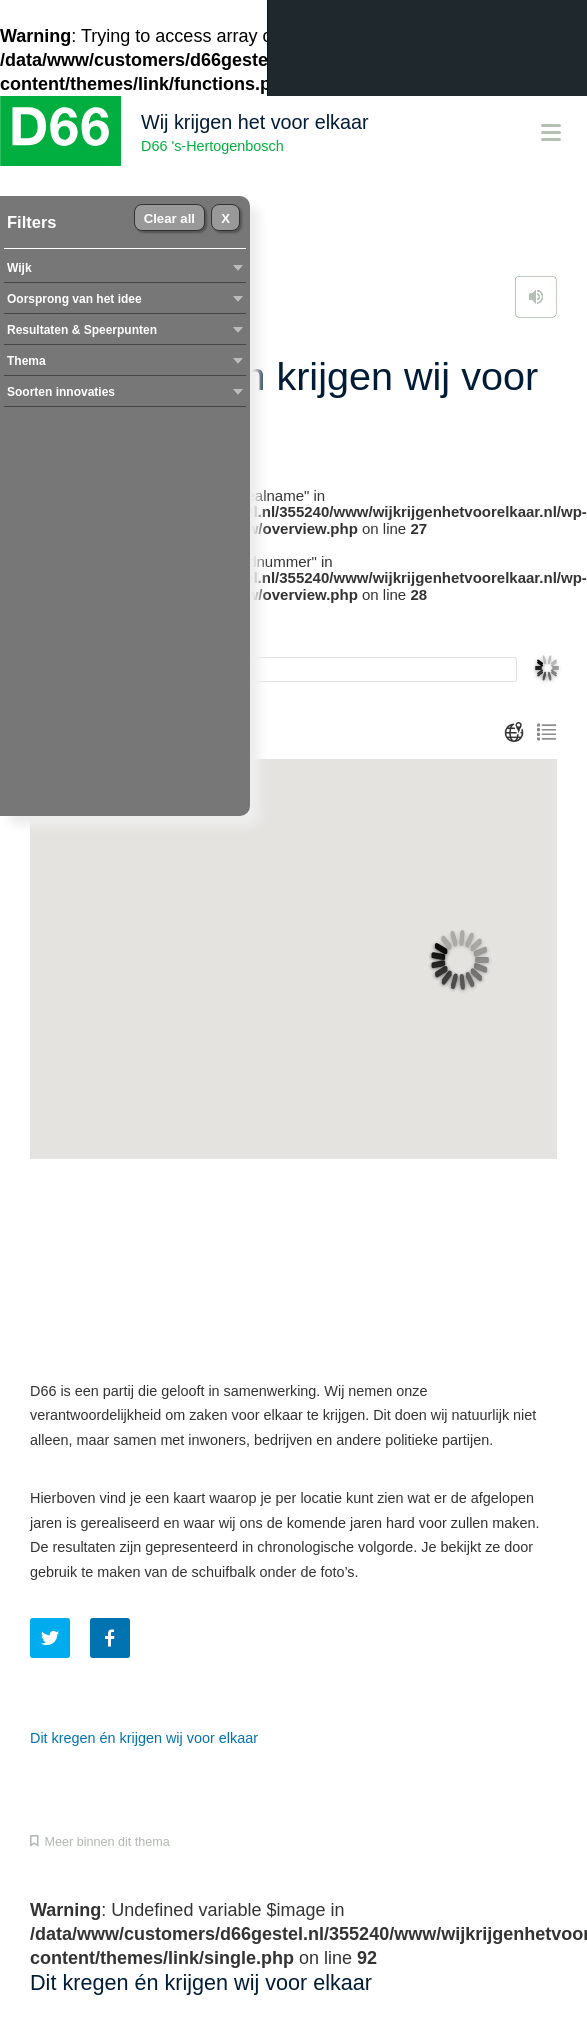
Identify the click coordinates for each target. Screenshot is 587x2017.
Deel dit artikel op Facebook (110, 1638)
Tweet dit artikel (50, 1638)
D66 (60, 131)
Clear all (169, 218)
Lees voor (536, 297)
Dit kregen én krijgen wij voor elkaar (144, 1738)
